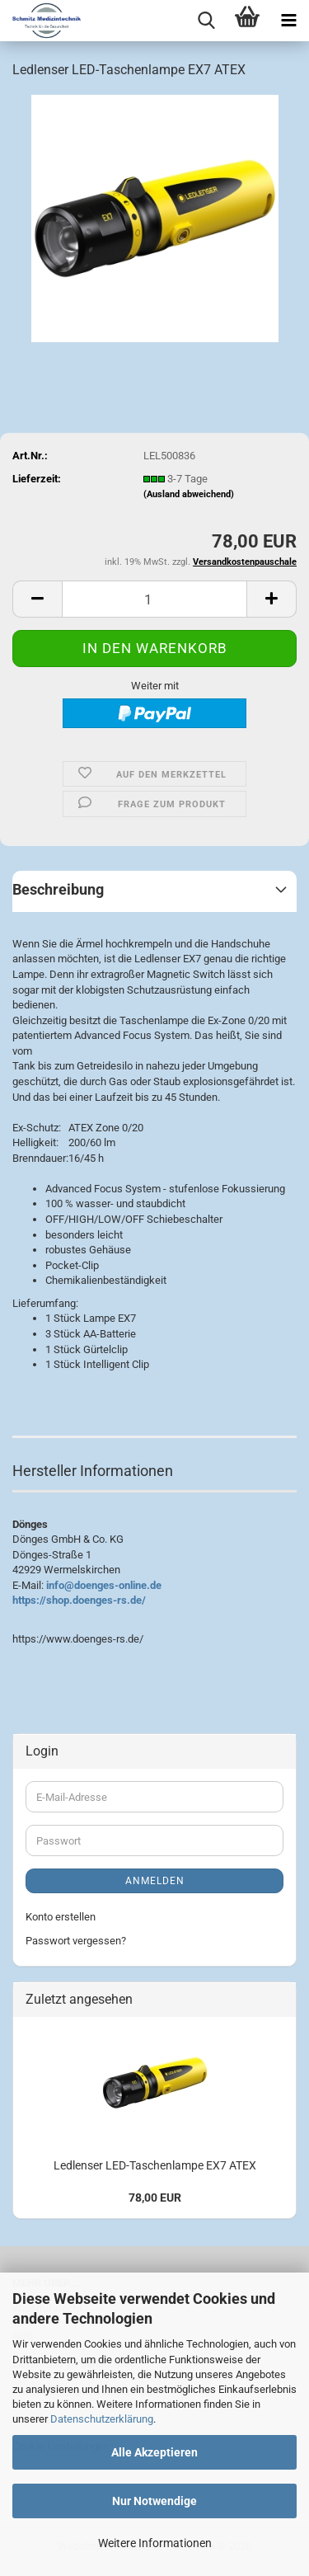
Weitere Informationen (155, 2543)
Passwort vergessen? (76, 1940)
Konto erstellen (61, 1917)
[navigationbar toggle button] (288, 20)
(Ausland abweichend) (188, 494)
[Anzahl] (154, 599)
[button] (37, 599)
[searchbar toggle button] (206, 20)
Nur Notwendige (154, 2501)
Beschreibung (58, 889)
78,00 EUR (155, 2197)
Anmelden (155, 1881)
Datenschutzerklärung (101, 2419)
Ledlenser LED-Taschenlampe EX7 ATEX (155, 2165)
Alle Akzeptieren (154, 2452)
